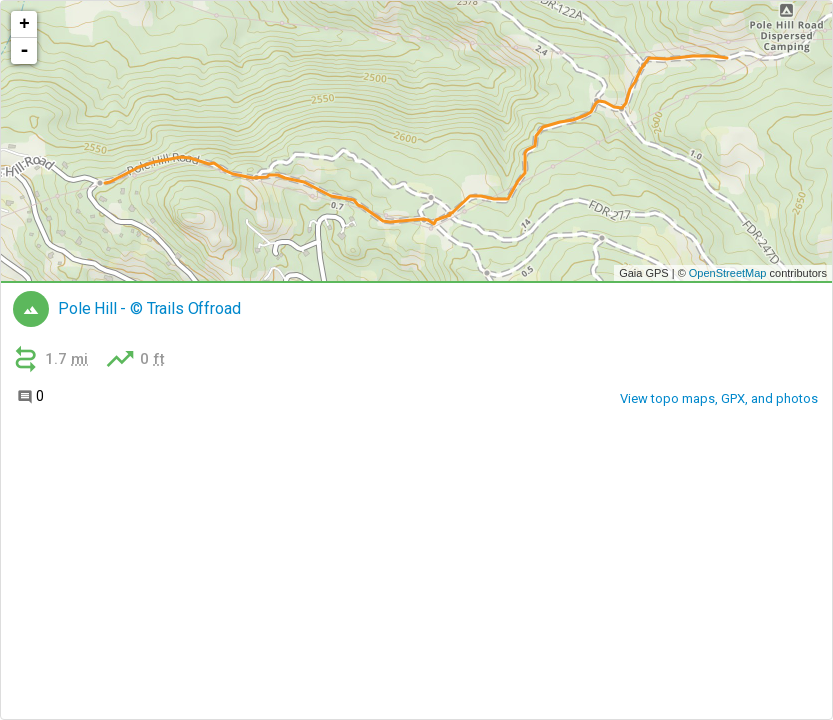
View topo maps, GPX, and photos (719, 398)
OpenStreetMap (728, 273)
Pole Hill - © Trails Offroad (149, 309)
